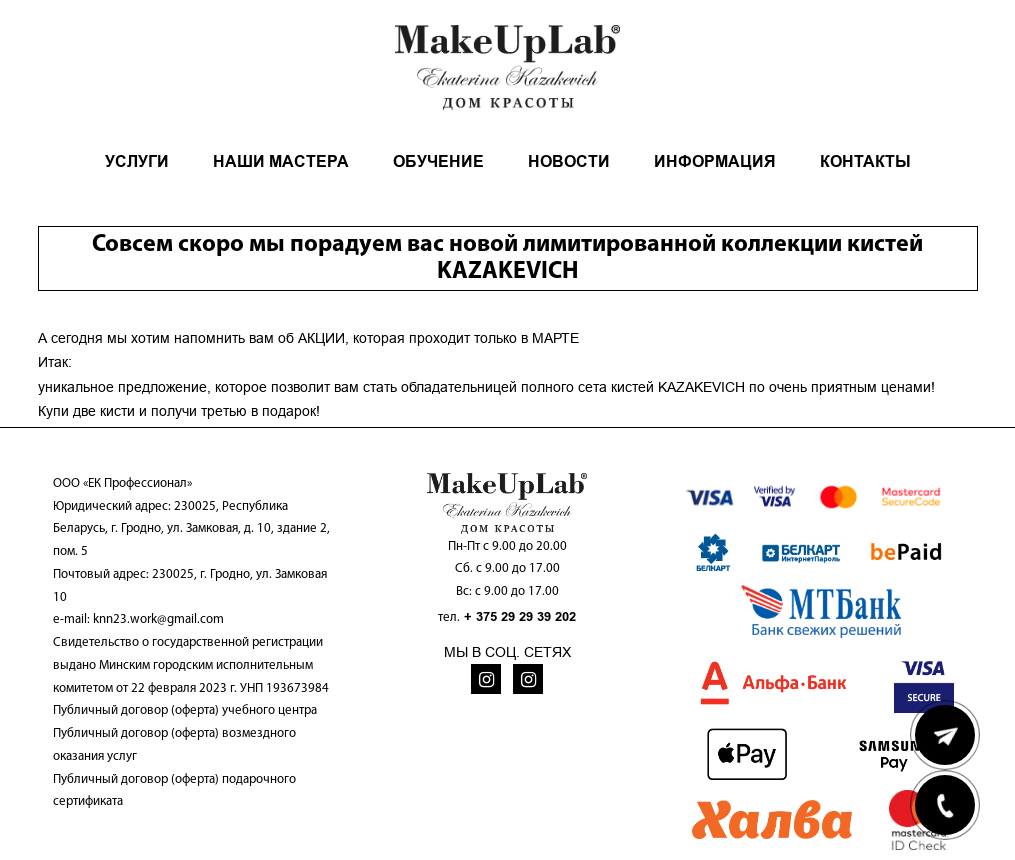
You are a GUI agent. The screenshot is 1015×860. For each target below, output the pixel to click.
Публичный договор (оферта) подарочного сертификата (174, 791)
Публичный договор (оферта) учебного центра (185, 710)
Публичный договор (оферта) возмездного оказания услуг (174, 745)
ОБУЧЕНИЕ (438, 161)
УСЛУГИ (137, 161)
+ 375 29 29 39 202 (520, 616)
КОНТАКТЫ (865, 161)
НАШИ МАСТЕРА (281, 161)
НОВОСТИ (569, 161)
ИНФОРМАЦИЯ (715, 161)
